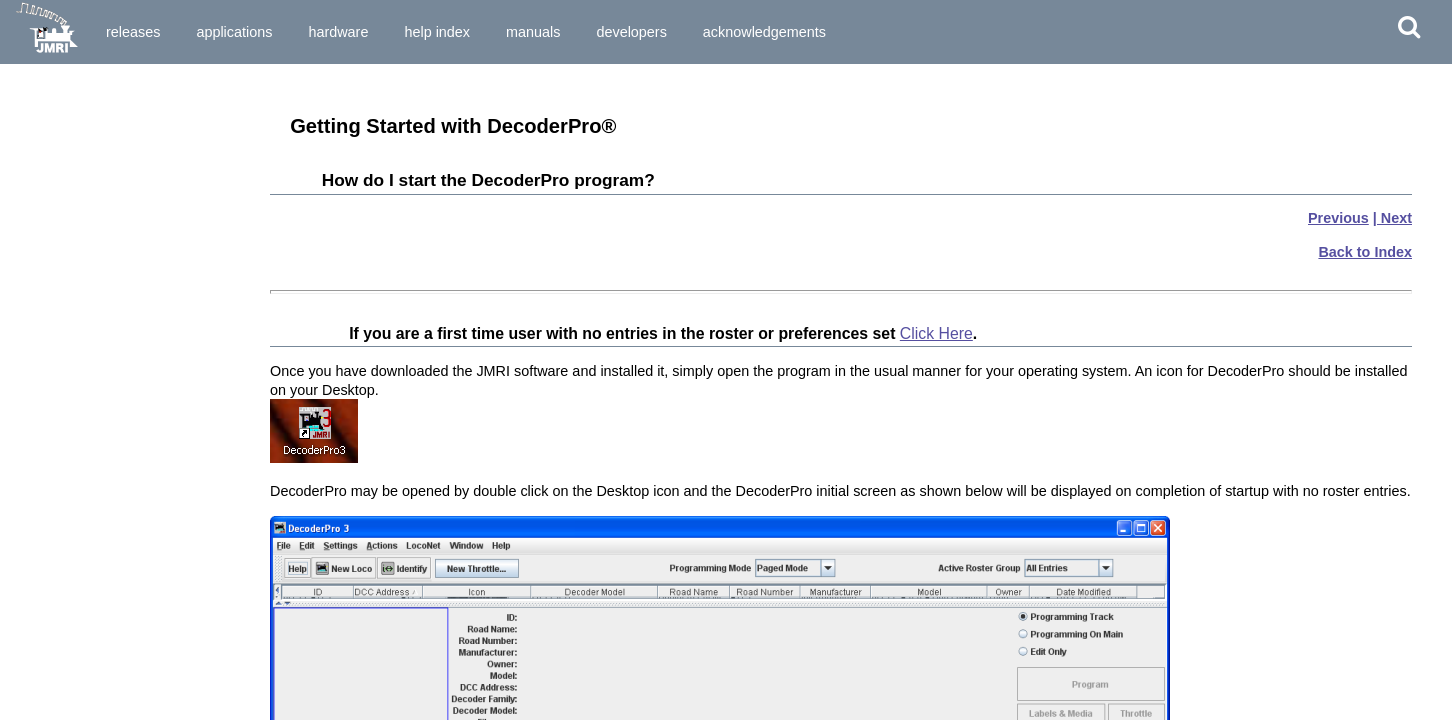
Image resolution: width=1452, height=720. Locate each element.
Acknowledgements (764, 32)
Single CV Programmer (82, 384)
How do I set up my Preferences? (112, 270)
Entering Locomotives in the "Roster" (125, 469)
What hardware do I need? (92, 203)
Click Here (936, 333)
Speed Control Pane (73, 679)
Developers (631, 32)
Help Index (437, 32)
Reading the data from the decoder (117, 505)
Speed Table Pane (67, 697)
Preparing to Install (70, 103)
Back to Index (1365, 252)
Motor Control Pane (72, 661)
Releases (133, 32)
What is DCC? (55, 153)
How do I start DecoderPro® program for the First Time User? (124, 245)
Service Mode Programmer (93, 402)
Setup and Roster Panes (86, 626)
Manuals (533, 32)
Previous (1338, 218)
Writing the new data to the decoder (120, 540)
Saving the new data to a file (98, 558)
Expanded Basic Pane (79, 644)
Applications (234, 32)
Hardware (338, 32)
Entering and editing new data (103, 523)
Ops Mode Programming (86, 419)
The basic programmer (81, 487)
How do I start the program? (97, 220)
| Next (1392, 218)
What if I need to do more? (92, 576)
